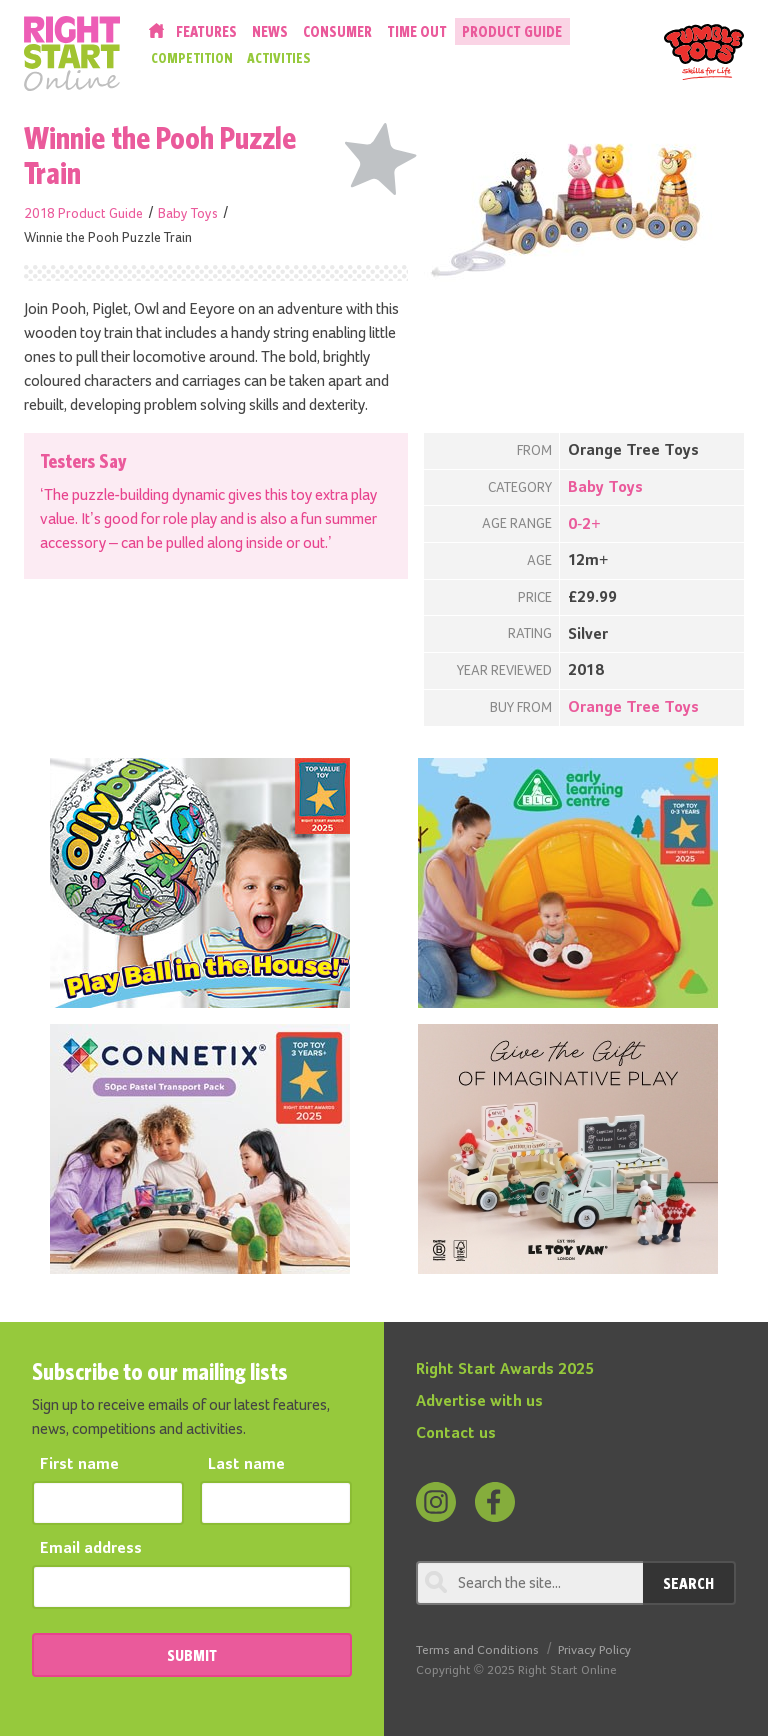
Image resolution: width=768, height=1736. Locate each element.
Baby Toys (188, 214)
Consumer (337, 31)
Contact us (456, 1434)
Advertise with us (479, 1402)
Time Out (417, 31)
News (270, 31)
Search (688, 1583)
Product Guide (512, 31)
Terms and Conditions (477, 1650)
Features (206, 31)
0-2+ (584, 525)
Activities (279, 58)
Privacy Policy (594, 1650)
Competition (192, 58)
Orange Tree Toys (633, 708)
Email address (91, 1549)
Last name (246, 1465)
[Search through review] (529, 1583)
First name (79, 1465)
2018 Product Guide (83, 214)
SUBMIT (192, 1655)
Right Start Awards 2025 (505, 1370)
